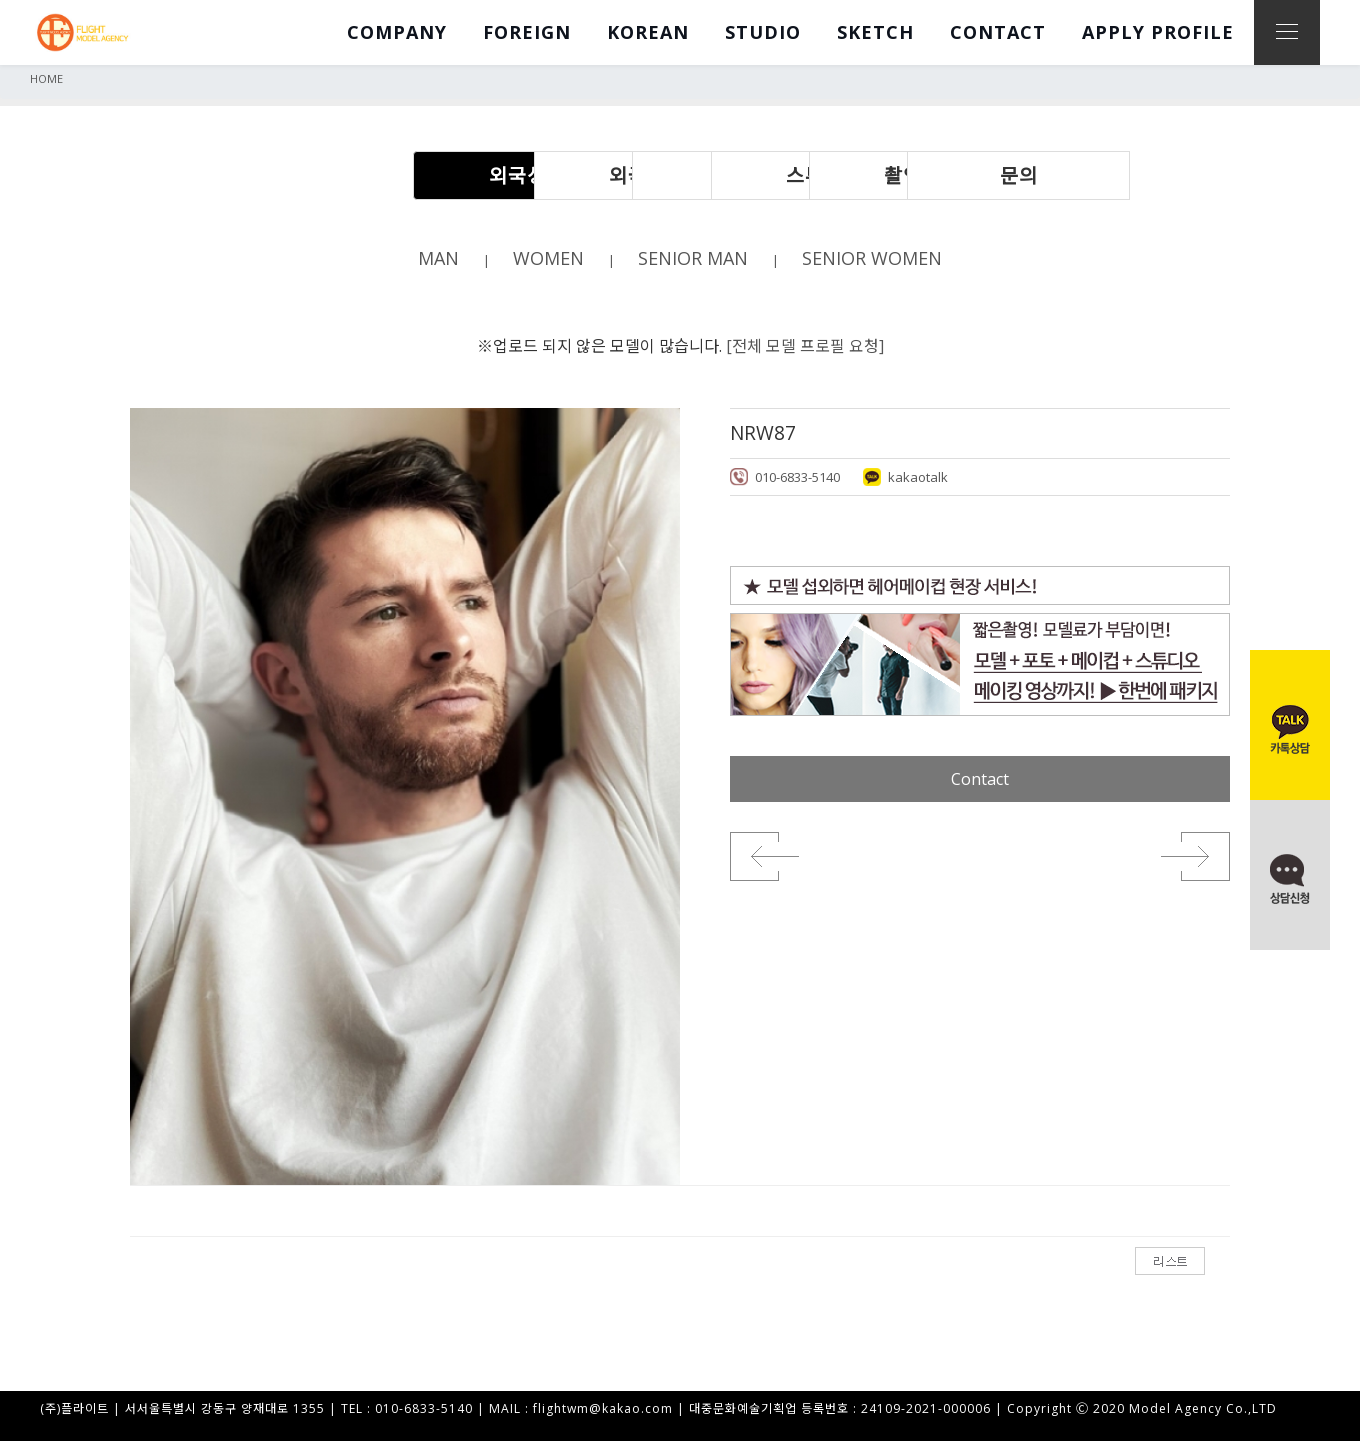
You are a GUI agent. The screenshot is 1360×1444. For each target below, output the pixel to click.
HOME (46, 78)
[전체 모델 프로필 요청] (805, 347)
